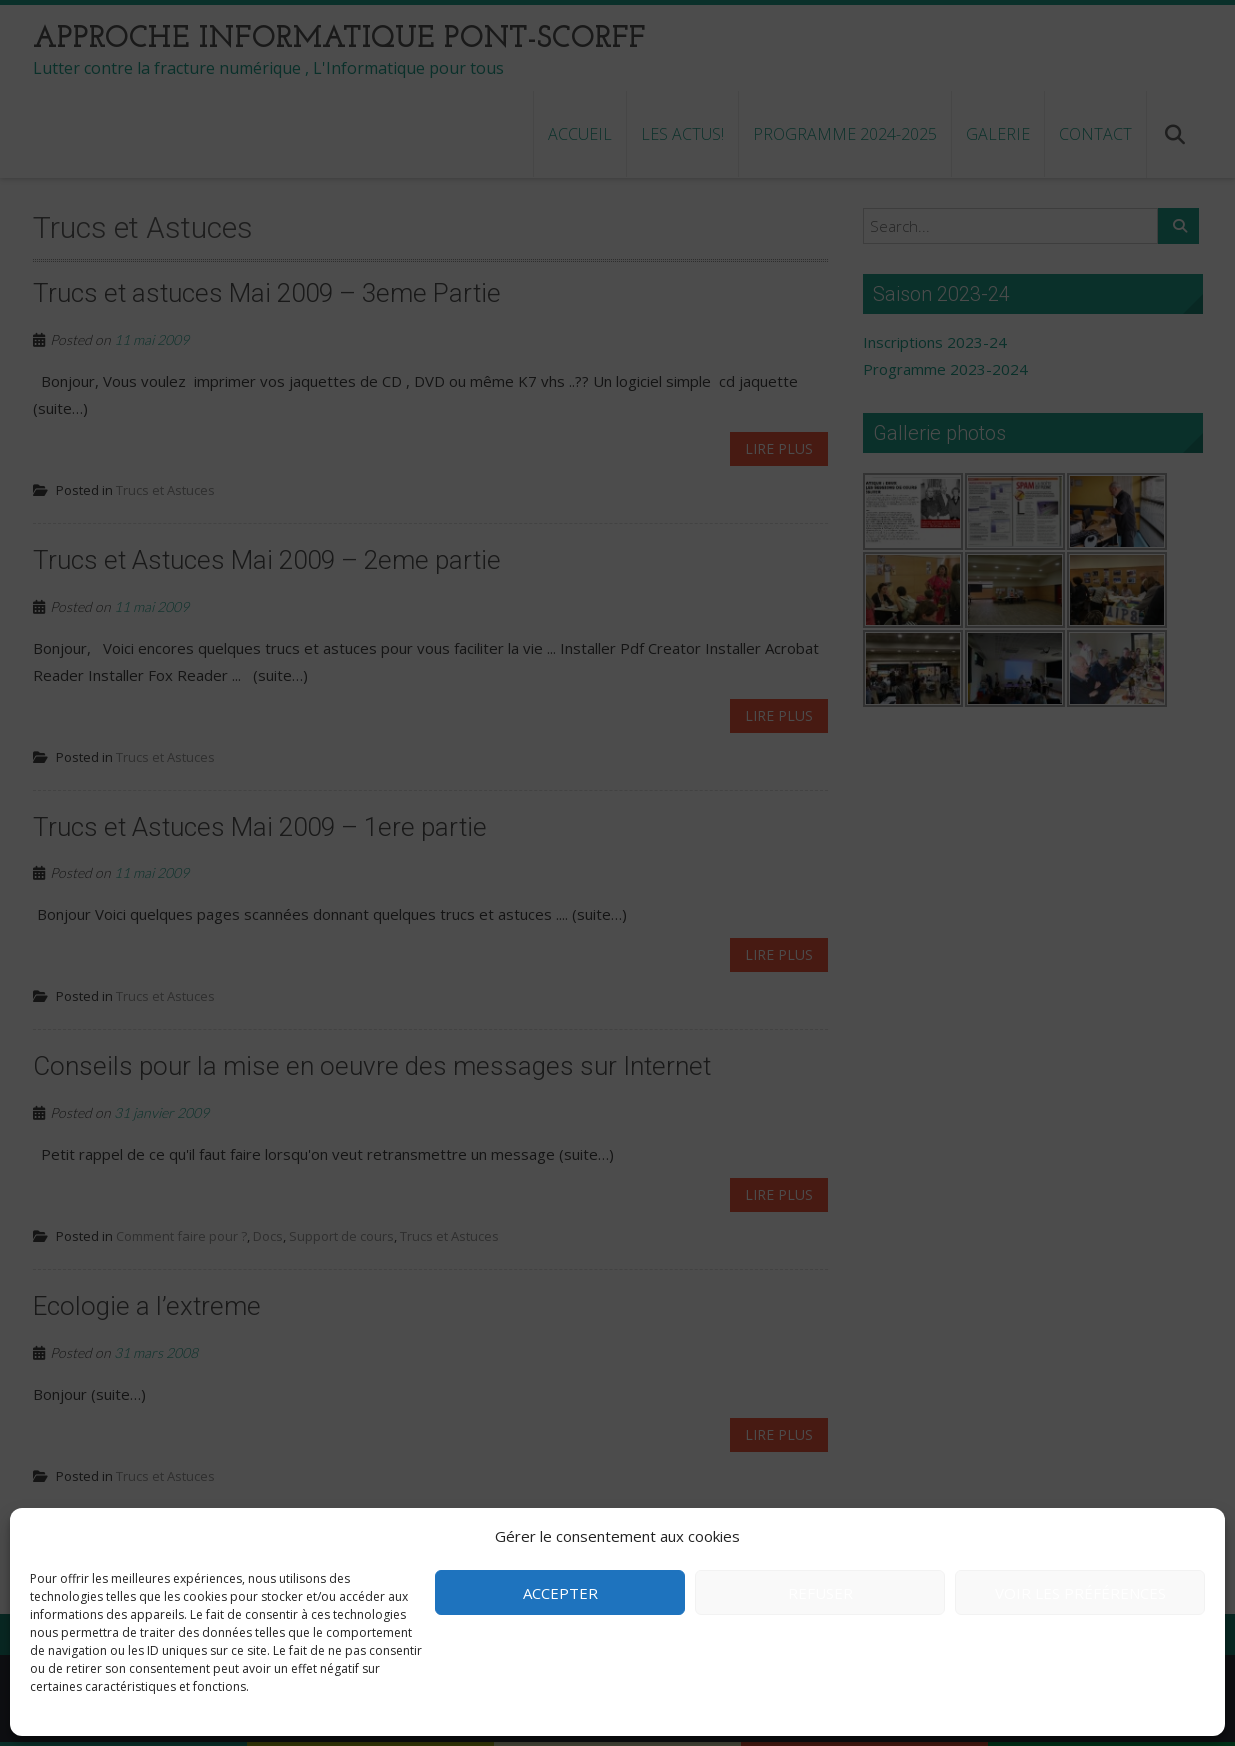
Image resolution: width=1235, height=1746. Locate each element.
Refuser (820, 1593)
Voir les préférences (1080, 1593)
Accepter (560, 1593)
